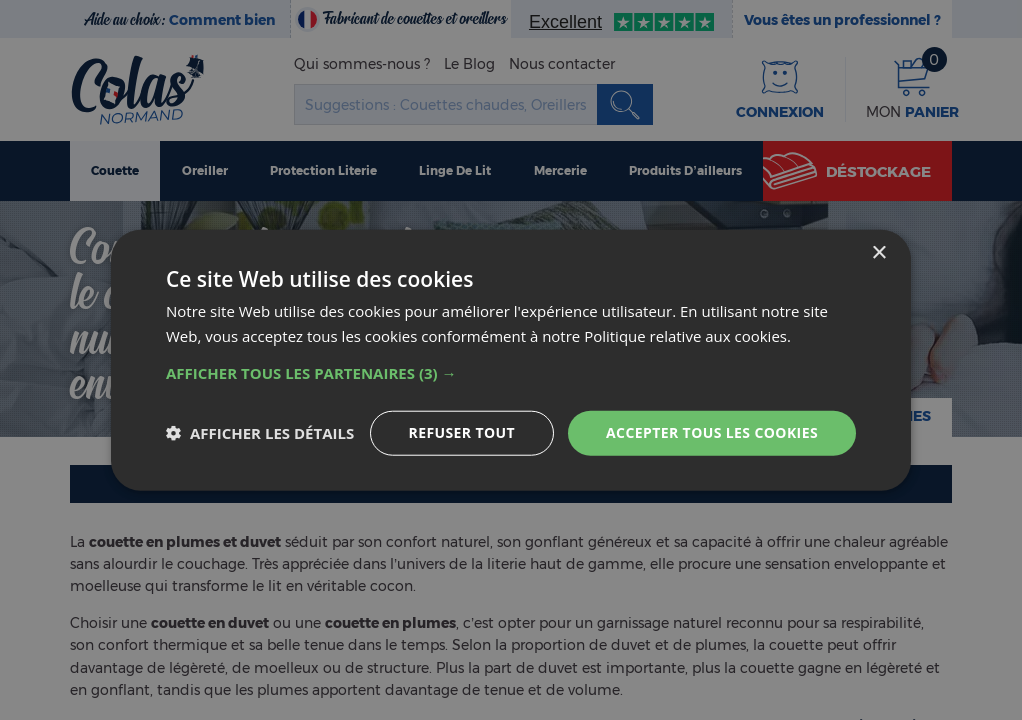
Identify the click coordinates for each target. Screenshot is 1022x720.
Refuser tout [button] (462, 432)
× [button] (878, 253)
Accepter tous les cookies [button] (712, 432)
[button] (511, 373)
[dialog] (511, 360)
